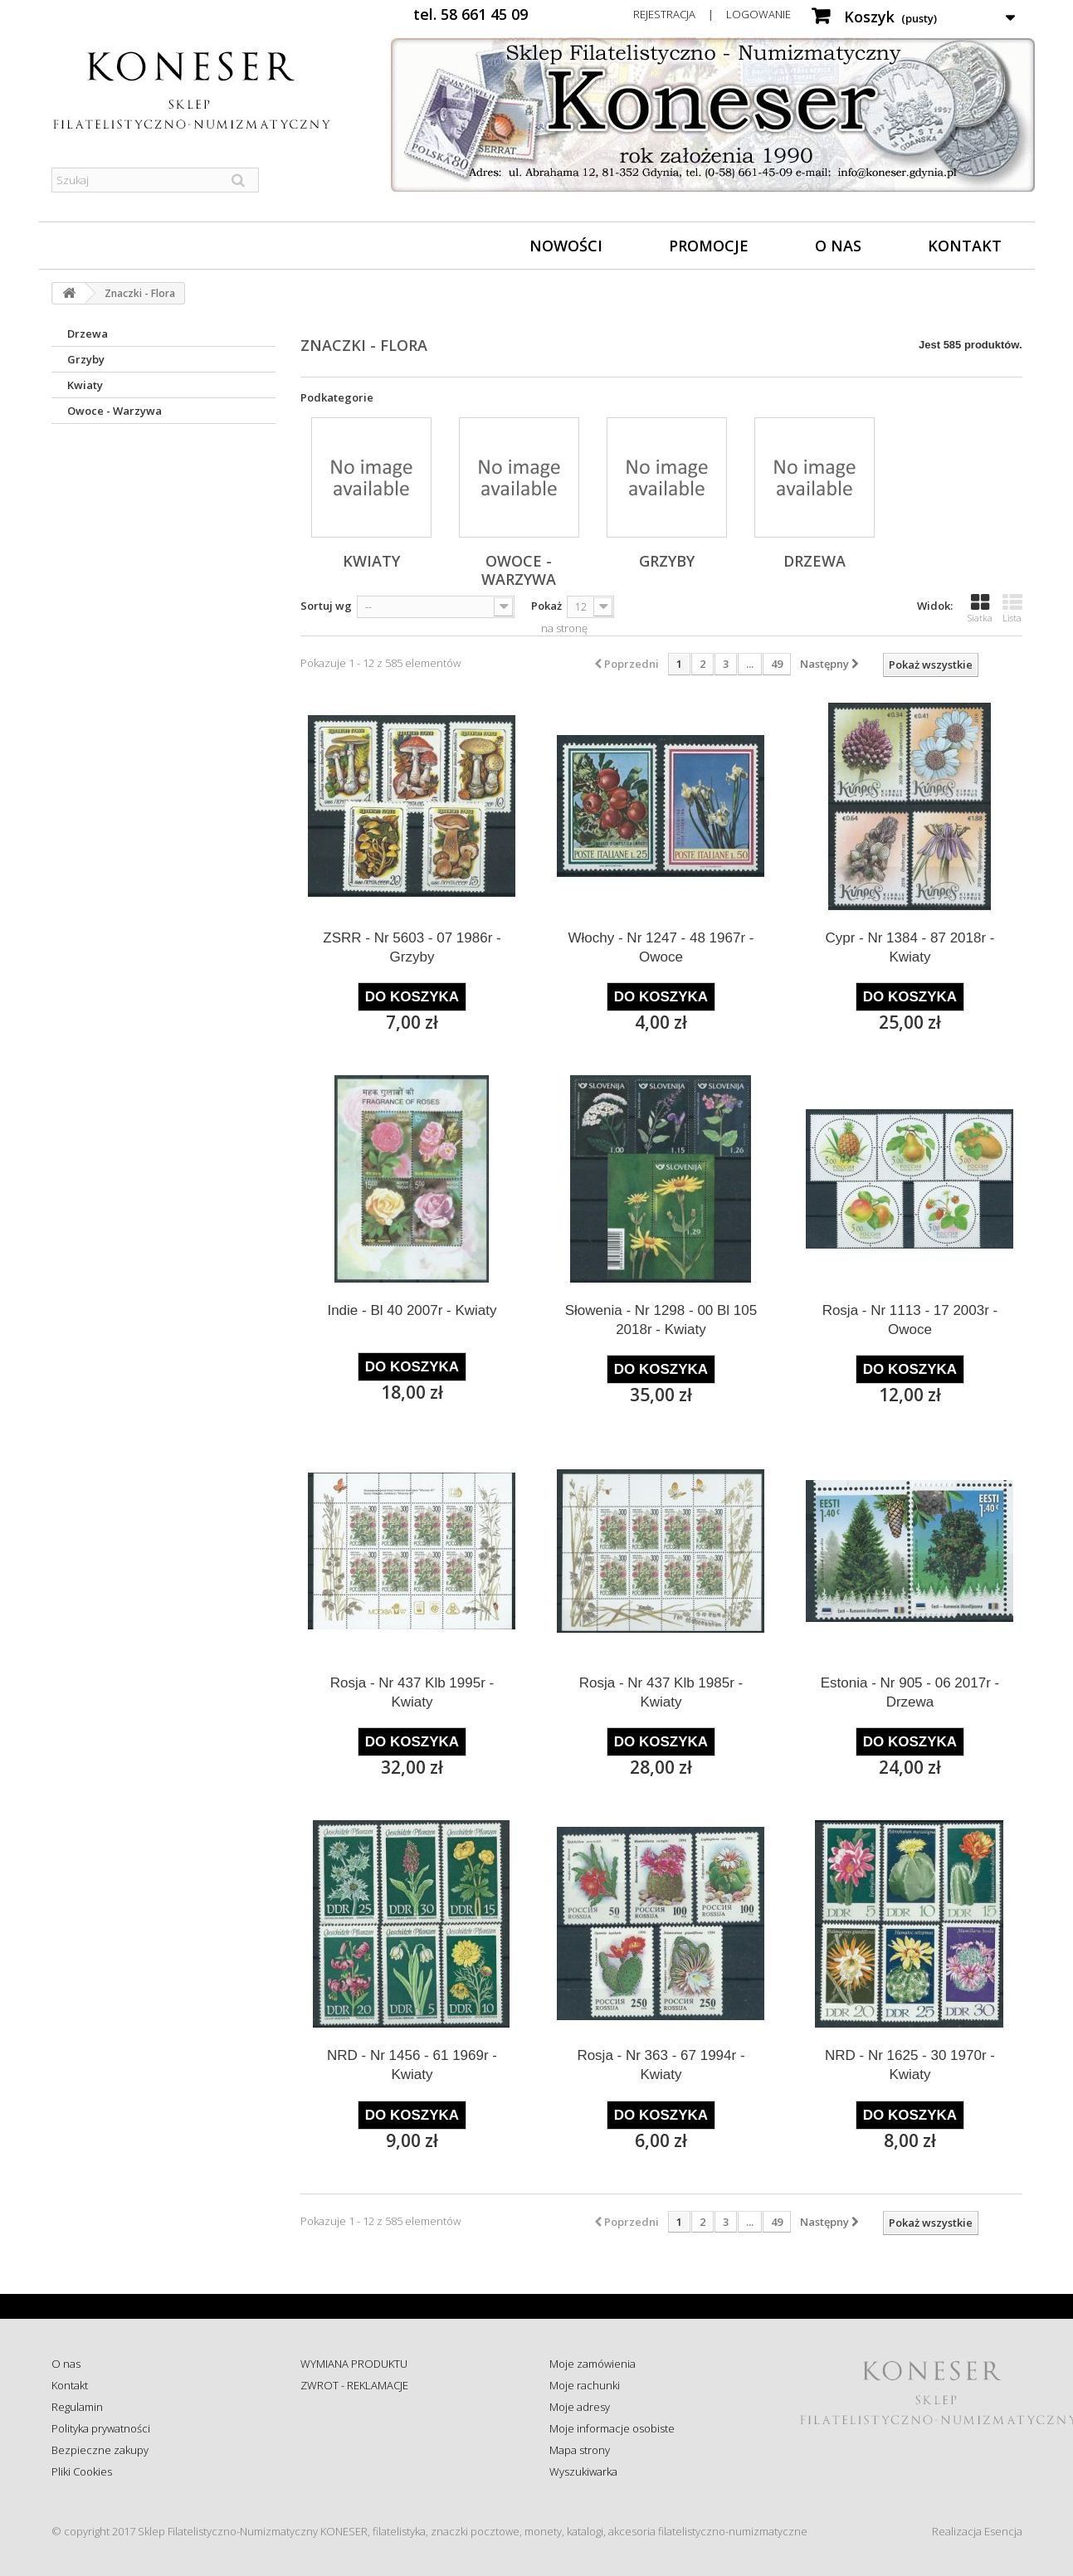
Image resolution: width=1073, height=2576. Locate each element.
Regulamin (77, 2406)
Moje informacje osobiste (612, 2428)
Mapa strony (579, 2449)
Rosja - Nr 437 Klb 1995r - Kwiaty (412, 1692)
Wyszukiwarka (583, 2471)
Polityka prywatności (100, 2428)
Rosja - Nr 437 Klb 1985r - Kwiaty (661, 1692)
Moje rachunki (584, 2385)
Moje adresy (579, 2406)
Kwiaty (85, 384)
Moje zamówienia (592, 2363)
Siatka (980, 608)
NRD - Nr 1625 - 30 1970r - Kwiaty (910, 2065)
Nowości (565, 246)
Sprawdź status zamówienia (368, 2428)
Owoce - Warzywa (114, 410)
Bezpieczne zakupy (100, 2449)
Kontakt (965, 246)
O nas (838, 246)
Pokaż (546, 605)
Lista (1012, 608)
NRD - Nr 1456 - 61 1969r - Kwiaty (412, 2065)
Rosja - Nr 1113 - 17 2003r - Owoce (910, 1320)
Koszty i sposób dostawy (359, 2449)
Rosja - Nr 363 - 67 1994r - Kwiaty (660, 2065)
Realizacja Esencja (977, 2531)
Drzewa (87, 333)
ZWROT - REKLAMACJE (354, 2385)
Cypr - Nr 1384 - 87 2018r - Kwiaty (909, 947)
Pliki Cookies (81, 2471)
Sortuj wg (326, 605)
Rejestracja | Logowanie (712, 14)
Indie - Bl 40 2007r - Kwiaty (411, 1310)
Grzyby (86, 359)
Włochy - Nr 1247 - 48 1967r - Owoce (661, 947)
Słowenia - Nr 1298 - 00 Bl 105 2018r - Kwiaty (661, 1320)
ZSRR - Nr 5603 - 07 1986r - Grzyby (411, 947)
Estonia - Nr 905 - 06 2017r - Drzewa (910, 1692)
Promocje (709, 246)
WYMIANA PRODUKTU (353, 2363)
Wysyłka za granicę (345, 2471)
